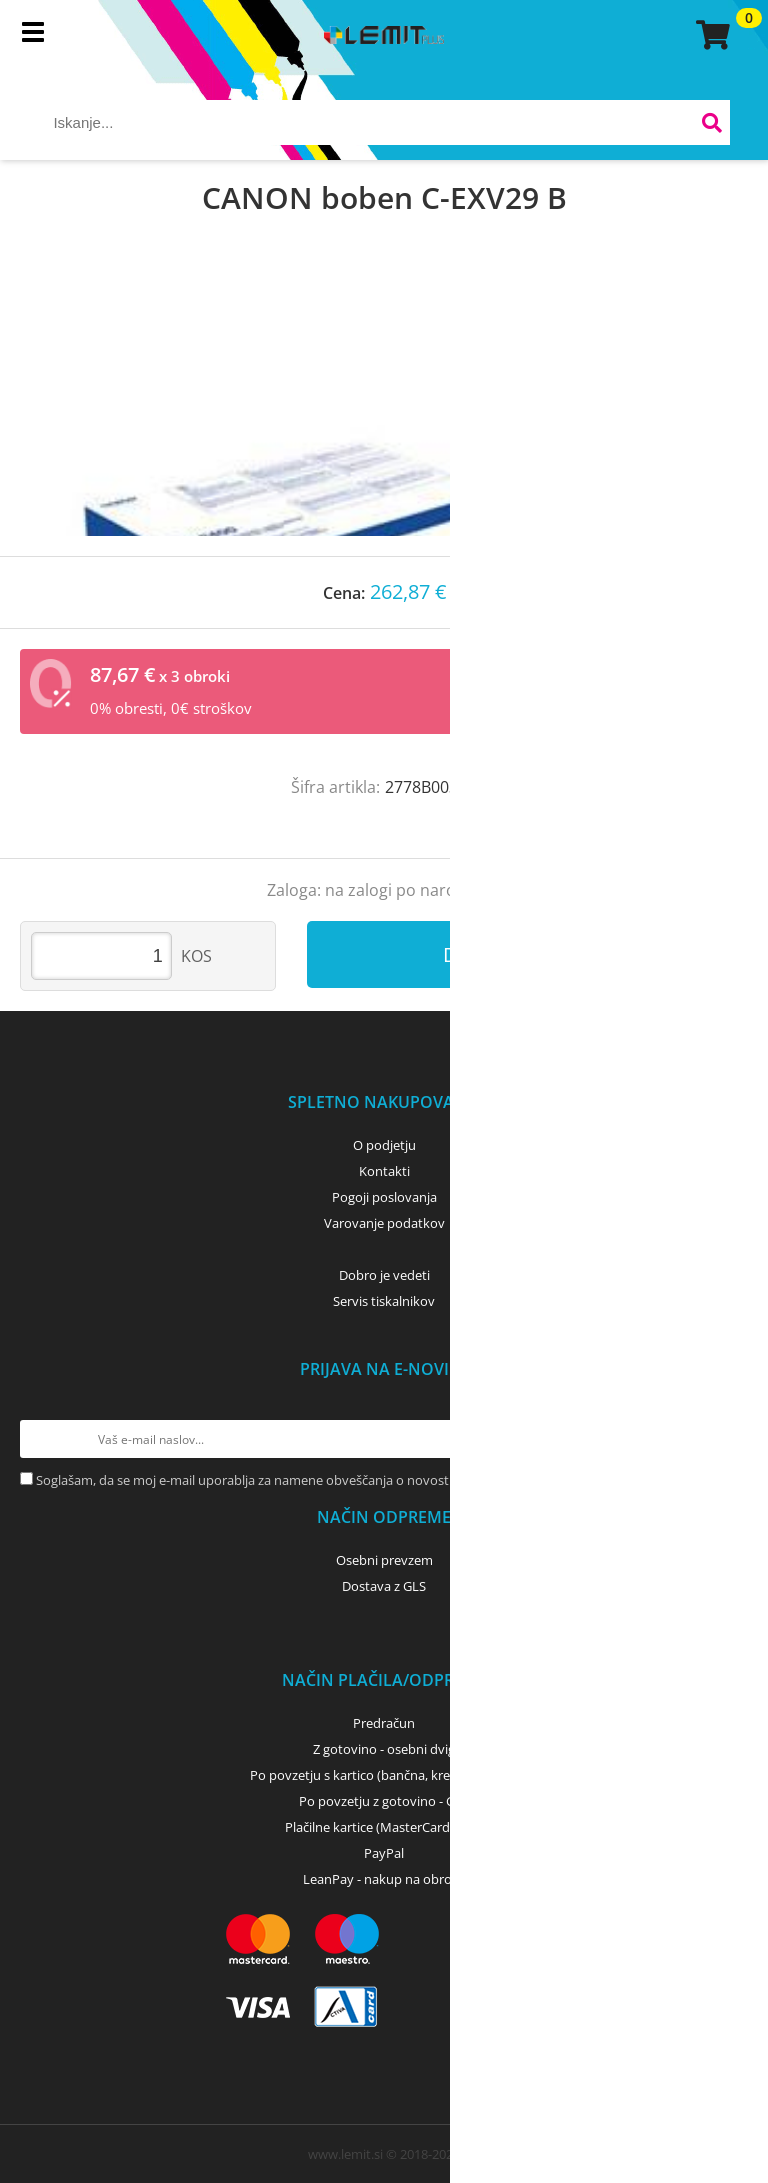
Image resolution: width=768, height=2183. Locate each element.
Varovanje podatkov (384, 1223)
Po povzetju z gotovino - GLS (384, 1801)
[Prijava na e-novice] (729, 1439)
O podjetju (384, 1145)
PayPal (384, 1853)
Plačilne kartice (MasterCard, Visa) (384, 1827)
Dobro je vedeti (384, 1275)
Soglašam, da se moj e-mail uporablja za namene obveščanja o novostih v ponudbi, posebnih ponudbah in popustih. (381, 1480)
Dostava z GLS (384, 1586)
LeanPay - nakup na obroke (384, 1879)
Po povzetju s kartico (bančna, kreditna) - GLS (384, 1775)
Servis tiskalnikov (384, 1301)
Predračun (384, 1723)
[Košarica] (710, 35)
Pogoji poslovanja (384, 1197)
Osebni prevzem (384, 1560)
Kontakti (384, 1171)
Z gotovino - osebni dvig (384, 1749)
